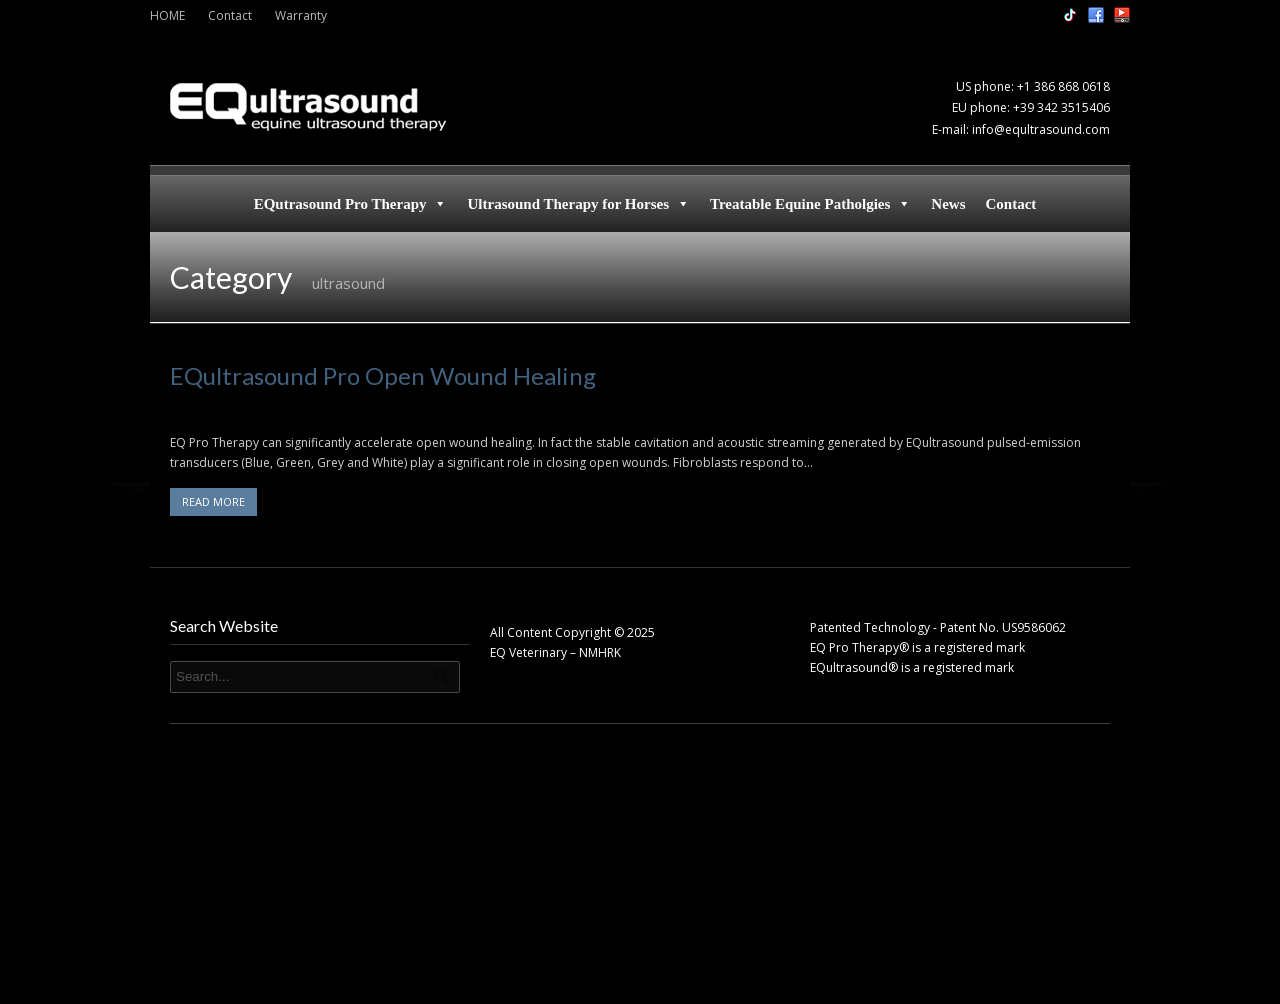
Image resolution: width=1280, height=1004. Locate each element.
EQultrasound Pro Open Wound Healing (383, 375)
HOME (167, 15)
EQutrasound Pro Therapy (351, 204)
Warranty (301, 15)
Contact (230, 15)
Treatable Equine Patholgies (810, 204)
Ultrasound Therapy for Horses (578, 204)
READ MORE (213, 501)
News (948, 204)
